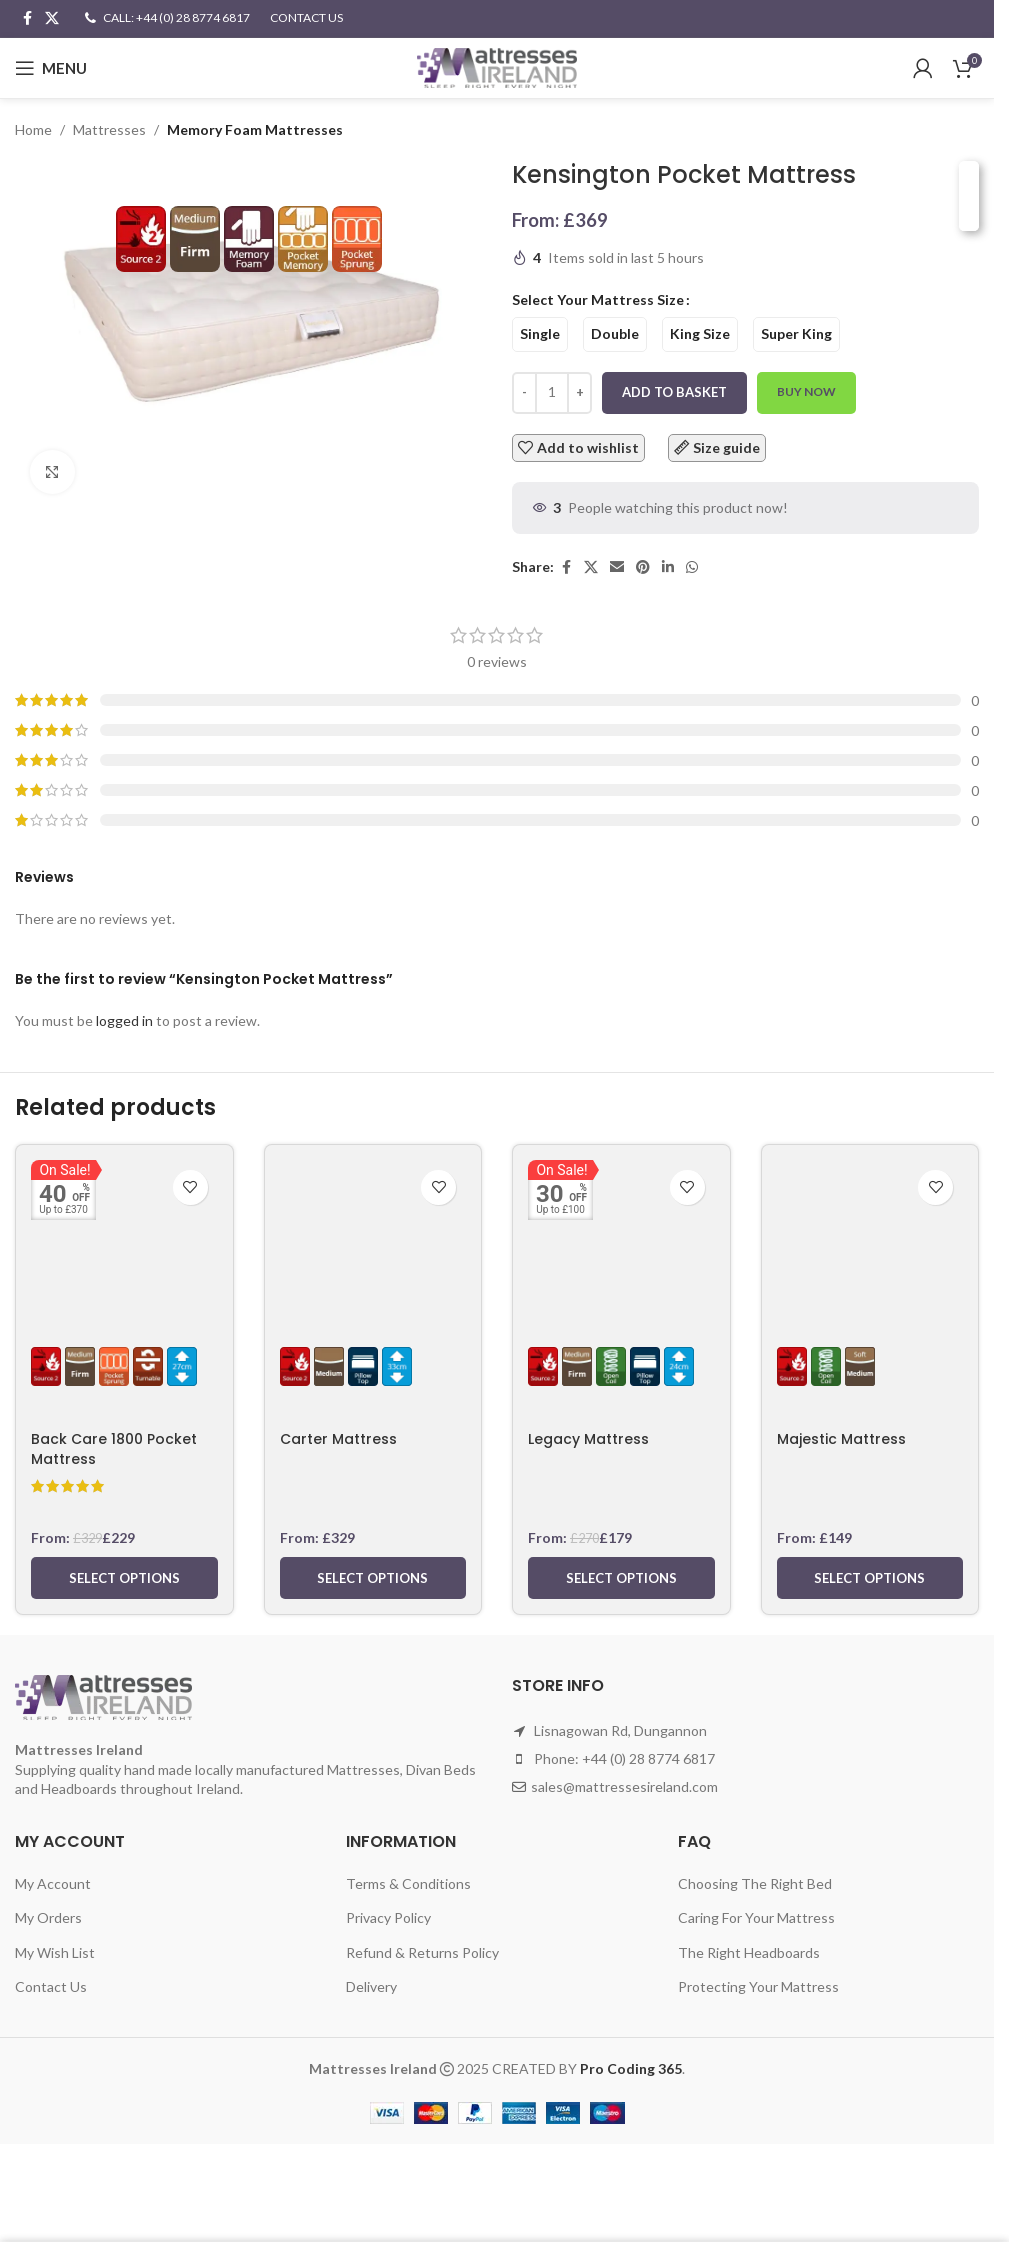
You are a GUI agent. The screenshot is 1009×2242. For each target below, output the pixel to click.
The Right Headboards (749, 1952)
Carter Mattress (338, 1439)
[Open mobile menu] (51, 68)
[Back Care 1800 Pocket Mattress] (124, 1230)
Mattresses (109, 129)
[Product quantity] (552, 393)
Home (33, 129)
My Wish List (55, 1952)
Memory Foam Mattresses (255, 129)
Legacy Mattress (588, 1439)
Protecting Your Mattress (758, 1986)
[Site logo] (497, 66)
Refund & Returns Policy (422, 1952)
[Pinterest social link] (643, 567)
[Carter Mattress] (373, 1230)
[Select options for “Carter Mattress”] (373, 1578)
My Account (53, 1883)
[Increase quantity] (579, 393)
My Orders (48, 1917)
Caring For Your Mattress (756, 1917)
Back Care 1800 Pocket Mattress (114, 1449)
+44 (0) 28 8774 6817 (648, 1758)
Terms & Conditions (408, 1883)
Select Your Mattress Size (598, 300)
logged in (124, 1020)
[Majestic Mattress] (870, 1230)
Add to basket (674, 392)
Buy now (806, 392)
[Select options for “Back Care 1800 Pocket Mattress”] (124, 1578)
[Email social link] (617, 567)
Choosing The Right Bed (755, 1883)
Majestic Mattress (841, 1439)
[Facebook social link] (27, 18)
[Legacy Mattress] (621, 1230)
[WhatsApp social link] (692, 567)
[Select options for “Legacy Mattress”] (621, 1578)
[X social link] (52, 18)
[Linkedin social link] (668, 567)
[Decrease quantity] (524, 393)
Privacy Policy (388, 1917)
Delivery (371, 1986)
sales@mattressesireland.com (624, 1786)
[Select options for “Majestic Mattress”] (870, 1578)
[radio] (540, 334)
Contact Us (51, 1986)
